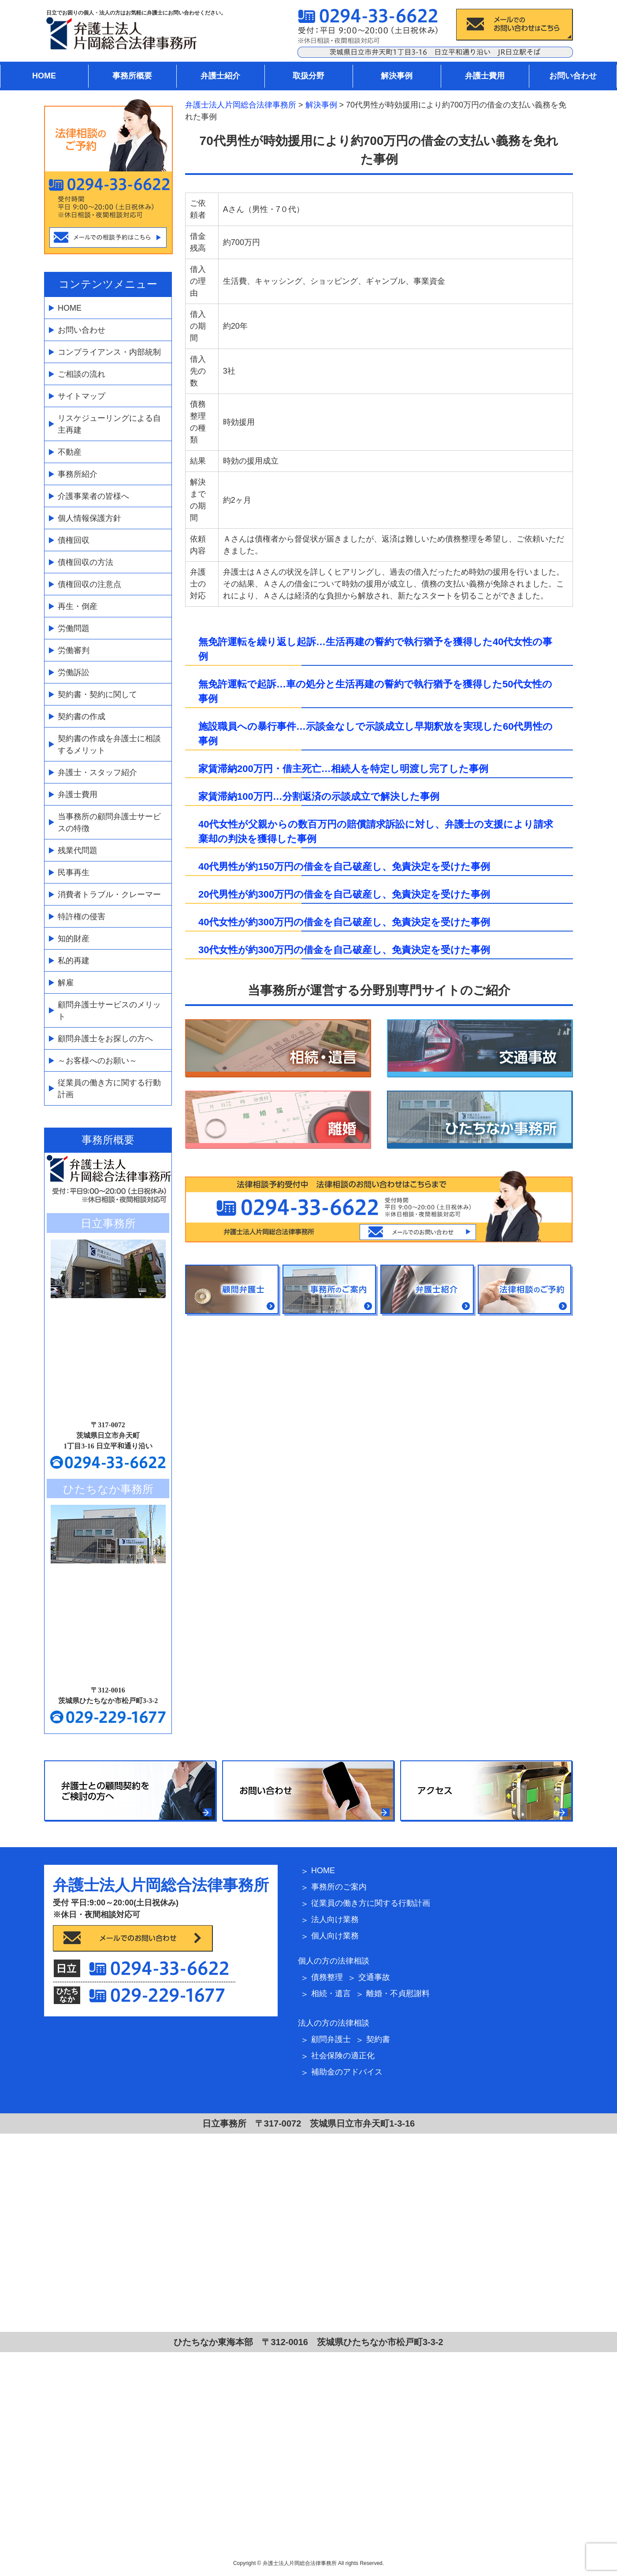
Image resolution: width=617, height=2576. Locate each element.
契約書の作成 (81, 716)
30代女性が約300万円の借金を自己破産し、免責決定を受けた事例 (344, 949)
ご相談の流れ (81, 374)
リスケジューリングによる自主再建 (109, 424)
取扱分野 (308, 75)
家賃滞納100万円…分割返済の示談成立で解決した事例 (318, 796)
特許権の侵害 (81, 916)
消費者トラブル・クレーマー (109, 894)
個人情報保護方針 (89, 518)
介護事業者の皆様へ (93, 496)
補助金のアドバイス (347, 2071)
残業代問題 (77, 850)
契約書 (378, 2039)
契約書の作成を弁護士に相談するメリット (109, 744)
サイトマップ (81, 396)
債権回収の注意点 (89, 584)
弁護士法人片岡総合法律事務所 (161, 1884)
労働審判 (73, 650)
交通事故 (374, 1977)
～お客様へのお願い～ (97, 1060)
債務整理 (327, 1977)
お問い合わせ (573, 75)
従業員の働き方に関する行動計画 (109, 1088)
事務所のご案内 (339, 1886)
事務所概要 (132, 75)
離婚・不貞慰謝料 (398, 1993)
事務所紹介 (77, 474)
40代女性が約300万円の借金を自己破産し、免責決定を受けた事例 (344, 922)
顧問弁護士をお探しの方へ (105, 1038)
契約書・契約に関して (97, 694)
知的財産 (73, 938)
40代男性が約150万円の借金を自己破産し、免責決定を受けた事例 (344, 866)
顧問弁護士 (331, 2039)
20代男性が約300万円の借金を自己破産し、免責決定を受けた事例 (344, 894)
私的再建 (73, 960)
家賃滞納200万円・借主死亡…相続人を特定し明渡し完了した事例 (343, 768)
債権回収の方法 (85, 562)
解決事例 (397, 75)
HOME (44, 75)
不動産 (70, 452)
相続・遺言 (331, 1993)
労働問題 (73, 628)
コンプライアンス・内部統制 (109, 352)
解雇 (66, 982)
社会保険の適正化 (343, 2055)
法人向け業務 (335, 1919)
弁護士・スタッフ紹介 (97, 772)
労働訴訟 (73, 672)
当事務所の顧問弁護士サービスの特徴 (109, 822)
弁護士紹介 (220, 75)
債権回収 (73, 540)
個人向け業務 (335, 1935)
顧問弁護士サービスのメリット (109, 1010)
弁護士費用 (485, 75)
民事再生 (73, 872)
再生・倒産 (77, 606)
